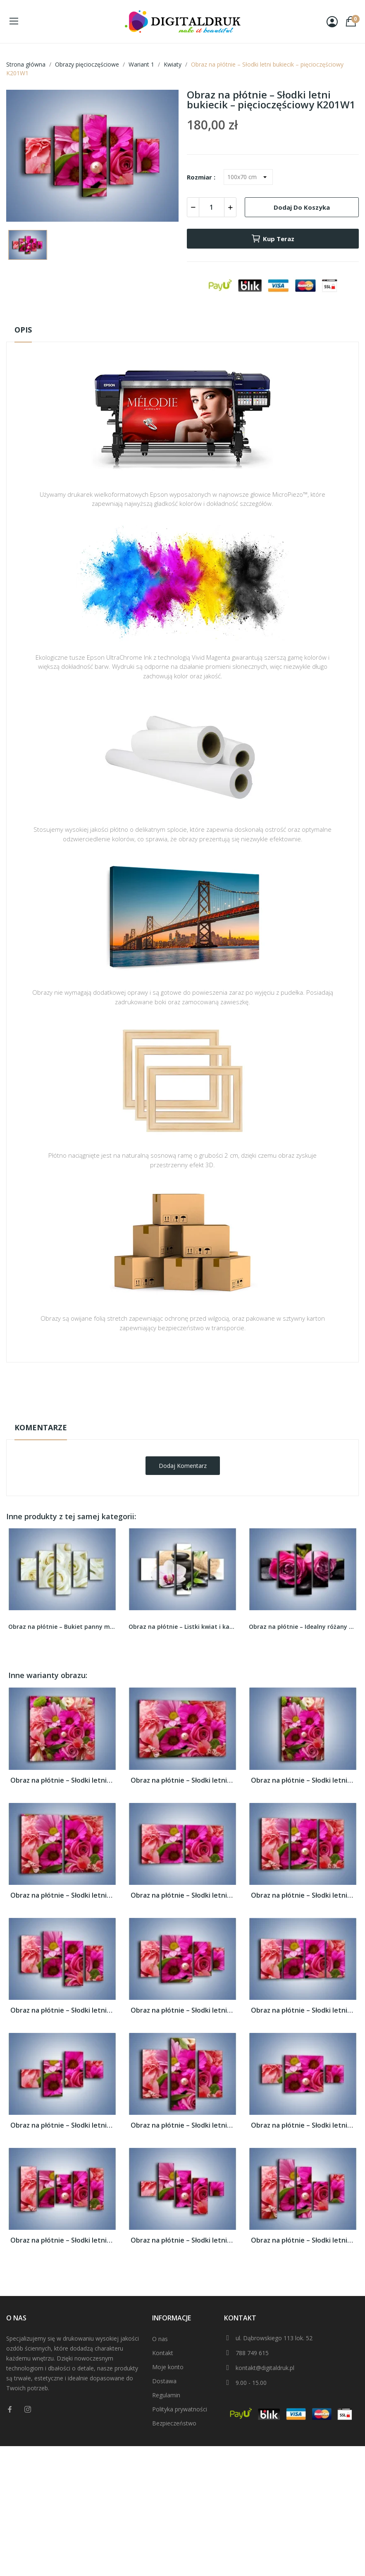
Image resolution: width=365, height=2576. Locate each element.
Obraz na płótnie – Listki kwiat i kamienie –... (182, 1626)
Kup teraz (272, 239)
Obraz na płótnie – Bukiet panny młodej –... (62, 1626)
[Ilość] (211, 207)
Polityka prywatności (179, 2409)
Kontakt (162, 2353)
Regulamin (166, 2395)
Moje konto (168, 2367)
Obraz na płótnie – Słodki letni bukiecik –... (62, 1780)
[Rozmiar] (248, 177)
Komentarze (40, 1427)
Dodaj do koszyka (302, 207)
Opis (23, 330)
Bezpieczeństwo (174, 2423)
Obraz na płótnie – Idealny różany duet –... (303, 1626)
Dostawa (164, 2381)
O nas (160, 2339)
